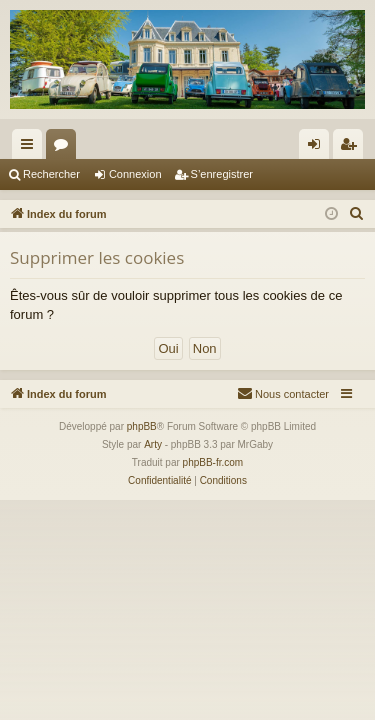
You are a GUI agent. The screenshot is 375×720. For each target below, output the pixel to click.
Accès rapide (31, 148)
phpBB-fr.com (213, 462)
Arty (153, 444)
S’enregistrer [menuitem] (352, 148)
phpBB (142, 426)
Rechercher (51, 174)
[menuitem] (357, 214)
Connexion (135, 174)
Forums (65, 148)
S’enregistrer (222, 174)
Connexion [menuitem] (318, 148)
